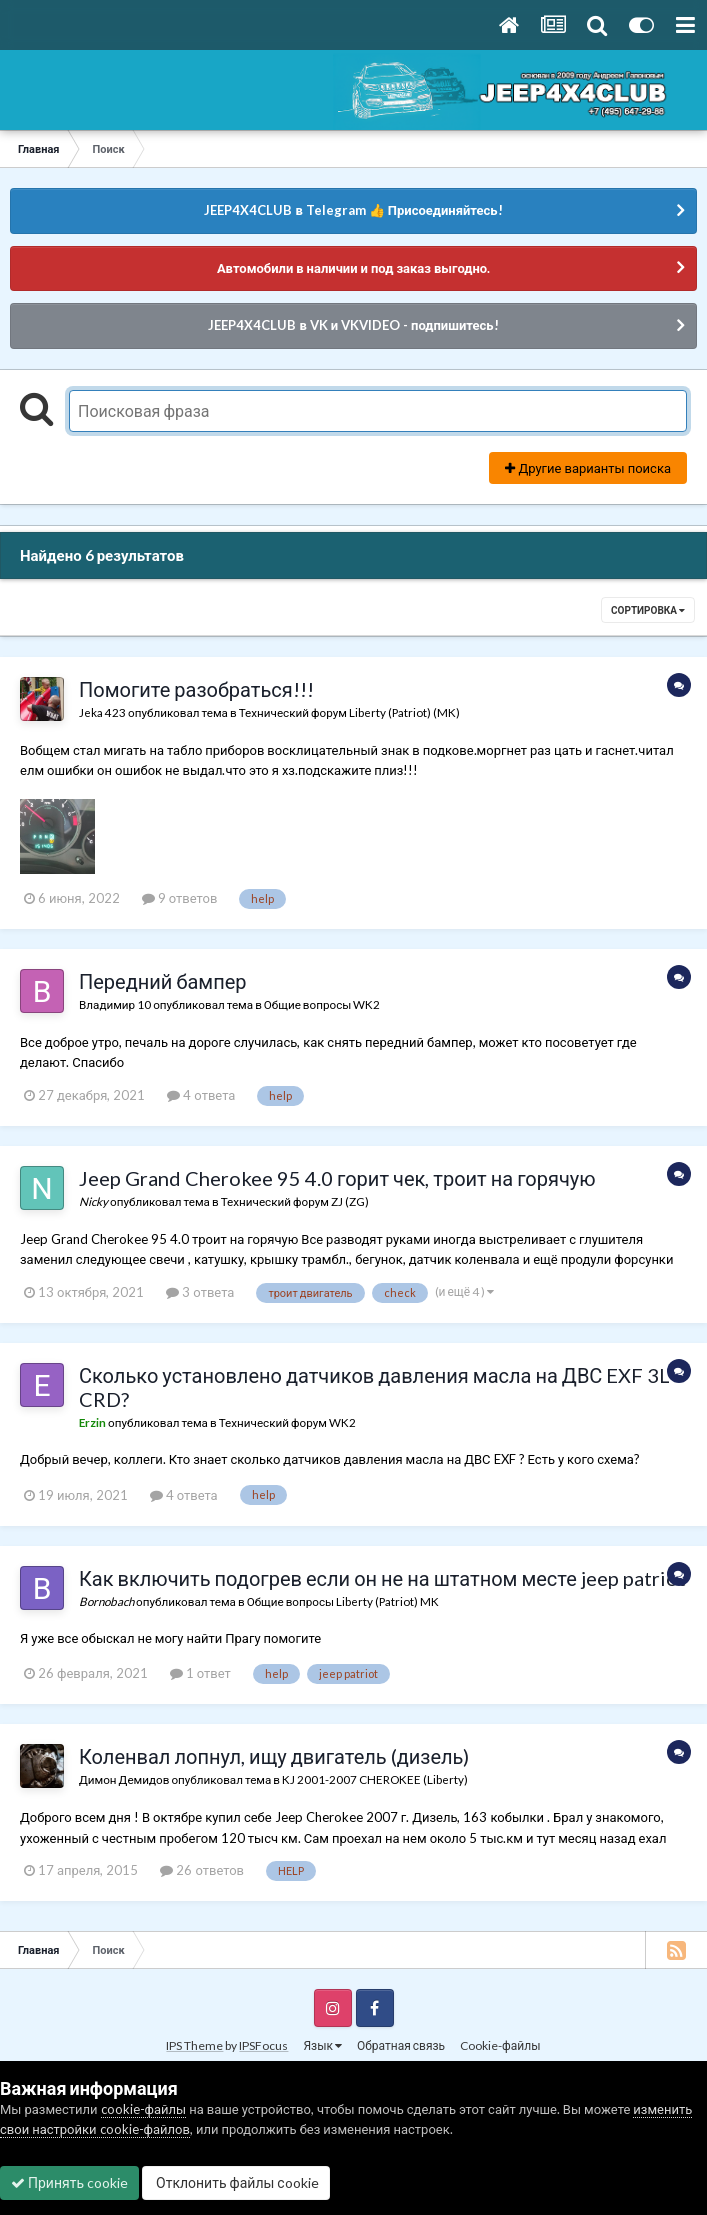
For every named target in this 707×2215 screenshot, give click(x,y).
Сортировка (648, 610)
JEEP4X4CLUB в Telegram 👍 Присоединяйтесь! (353, 210)
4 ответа (201, 1095)
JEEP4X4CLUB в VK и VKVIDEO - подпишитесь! (353, 325)
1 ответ (200, 1673)
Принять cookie (69, 2182)
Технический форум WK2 (287, 1422)
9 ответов (180, 898)
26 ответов (202, 1870)
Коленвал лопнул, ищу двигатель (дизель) (274, 1756)
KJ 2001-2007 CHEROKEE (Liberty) (375, 1779)
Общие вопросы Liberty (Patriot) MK (343, 1601)
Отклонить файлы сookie (236, 2182)
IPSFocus (263, 2045)
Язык (322, 2045)
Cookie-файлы (500, 2045)
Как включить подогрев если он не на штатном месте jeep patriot (382, 1578)
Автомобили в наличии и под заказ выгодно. (353, 268)
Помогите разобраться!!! (196, 689)
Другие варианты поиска (588, 468)
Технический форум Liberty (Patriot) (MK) (349, 712)
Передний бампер (163, 981)
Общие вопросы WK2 (322, 1004)
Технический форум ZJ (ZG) (295, 1201)
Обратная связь (401, 2045)
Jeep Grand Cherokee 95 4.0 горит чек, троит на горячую (337, 1178)
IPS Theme (194, 2045)
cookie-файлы (144, 2109)
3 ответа (200, 1292)
